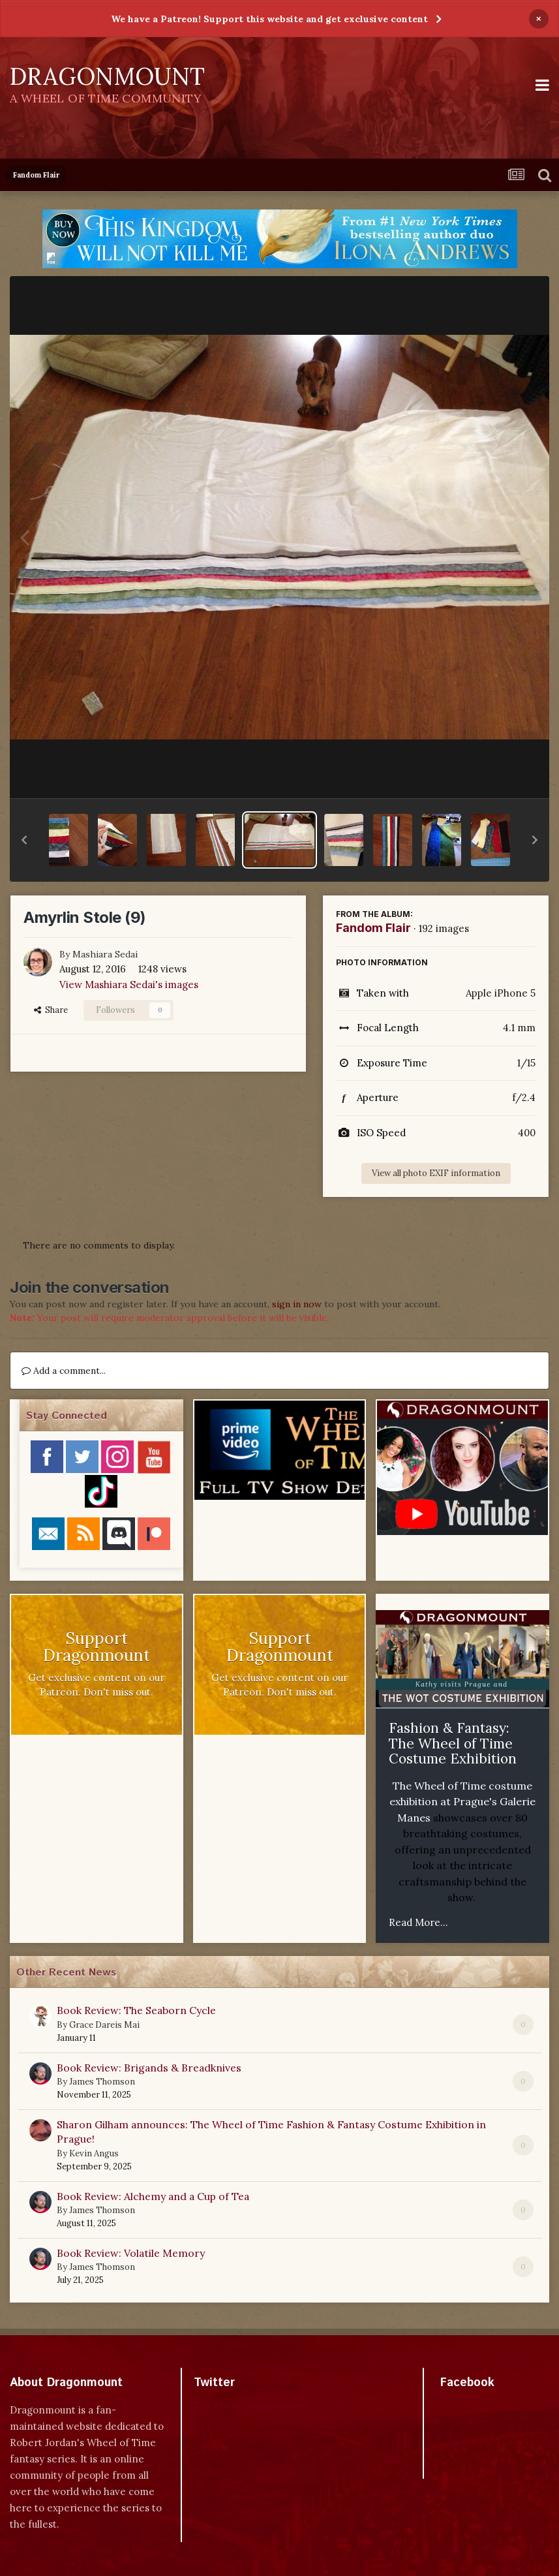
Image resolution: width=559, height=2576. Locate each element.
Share (51, 1010)
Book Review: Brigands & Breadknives (149, 2067)
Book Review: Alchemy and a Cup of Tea (153, 2196)
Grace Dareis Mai (104, 2024)
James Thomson (102, 2081)
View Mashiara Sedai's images (128, 984)
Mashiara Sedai (105, 954)
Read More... (418, 1922)
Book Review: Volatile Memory (131, 2252)
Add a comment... (64, 1370)
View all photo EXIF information (436, 1173)
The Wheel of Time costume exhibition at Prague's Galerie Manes (462, 1801)
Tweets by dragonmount (251, 2405)
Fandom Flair (373, 928)
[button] (24, 840)
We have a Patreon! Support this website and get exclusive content (269, 19)
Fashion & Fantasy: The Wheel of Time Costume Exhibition (453, 1743)
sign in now (297, 1304)
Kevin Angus (94, 2153)
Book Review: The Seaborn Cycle (136, 2010)
